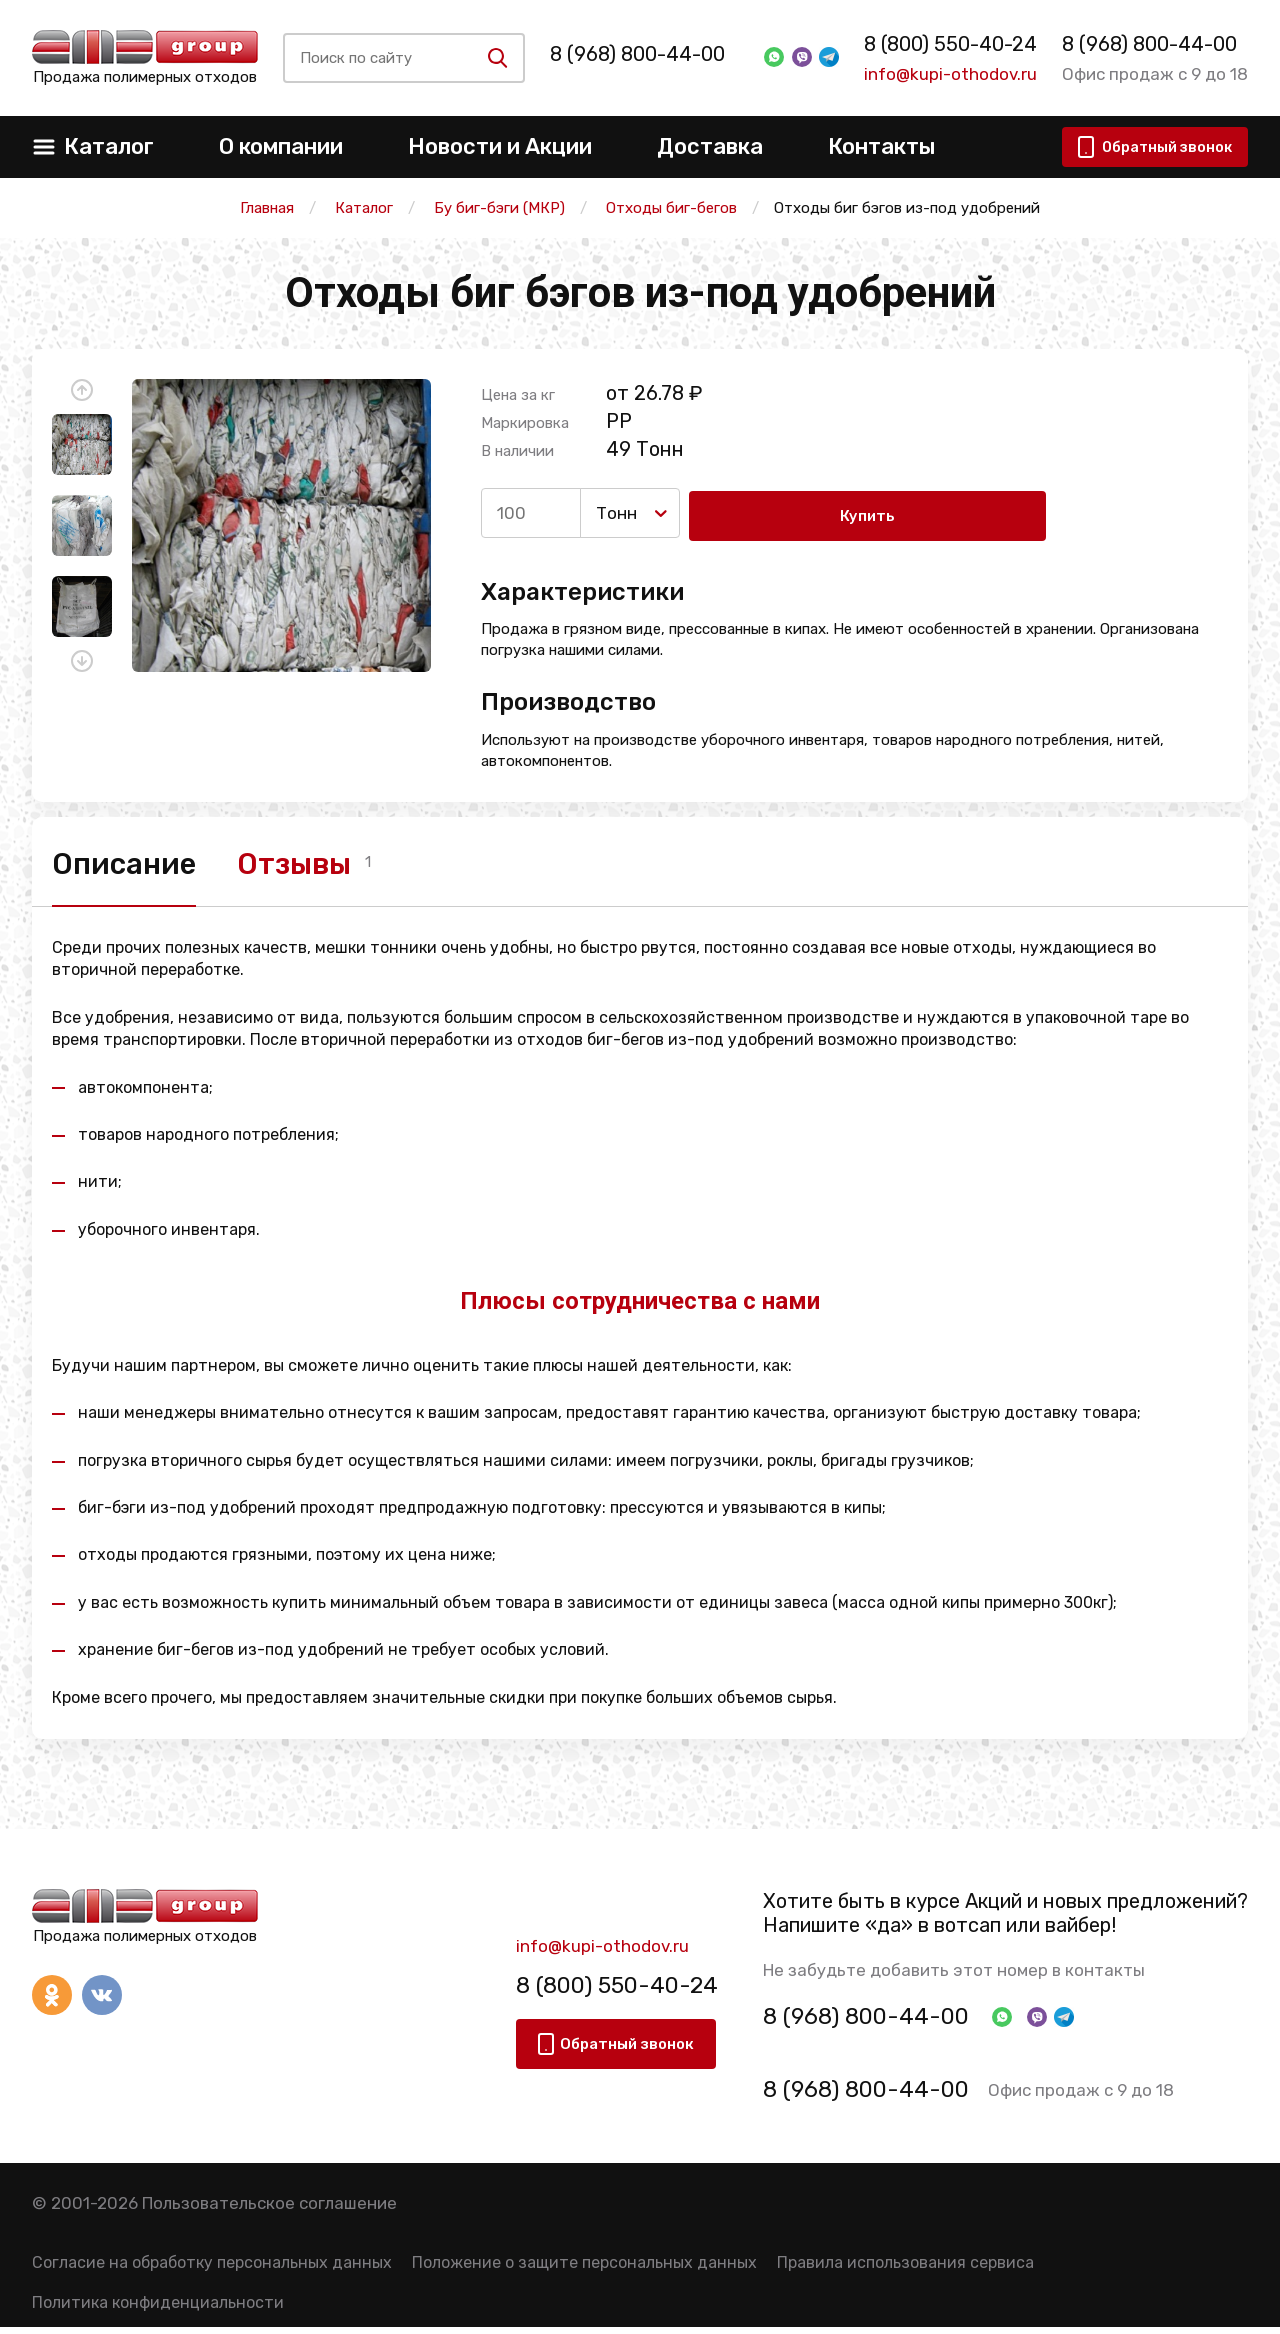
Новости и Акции (500, 146)
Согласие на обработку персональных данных (212, 2269)
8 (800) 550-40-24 (944, 44)
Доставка (710, 146)
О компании (281, 146)
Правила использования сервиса (905, 2269)
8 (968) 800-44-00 (649, 54)
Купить (769, 513)
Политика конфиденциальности (158, 2309)
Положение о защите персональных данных (584, 2269)
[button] (82, 390)
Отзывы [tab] (321, 863)
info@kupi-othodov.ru (944, 74)
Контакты (881, 146)
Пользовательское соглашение (269, 2210)
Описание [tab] (130, 863)
